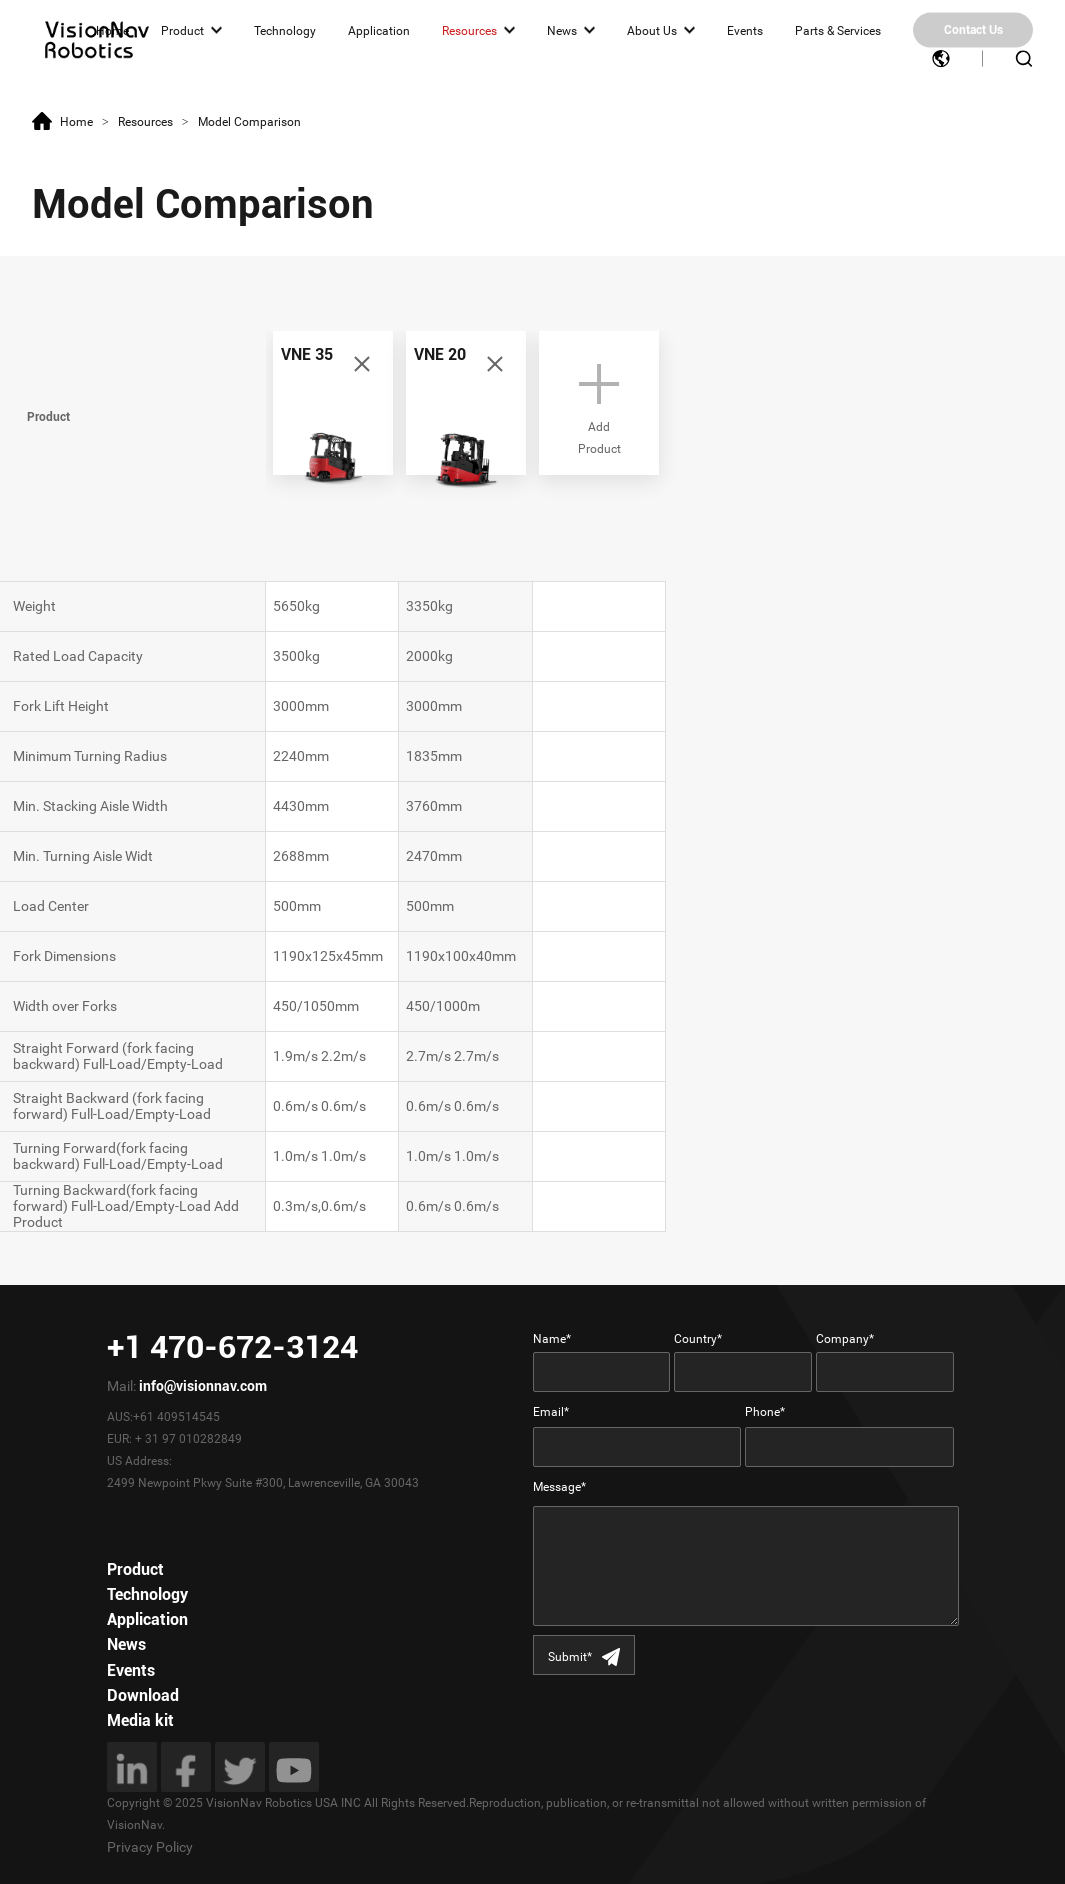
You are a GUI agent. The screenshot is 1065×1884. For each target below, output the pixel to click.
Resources (469, 30)
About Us (652, 30)
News (562, 30)
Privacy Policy (150, 1847)
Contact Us (973, 30)
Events (745, 30)
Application (379, 30)
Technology (285, 30)
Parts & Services (838, 30)
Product (182, 30)
